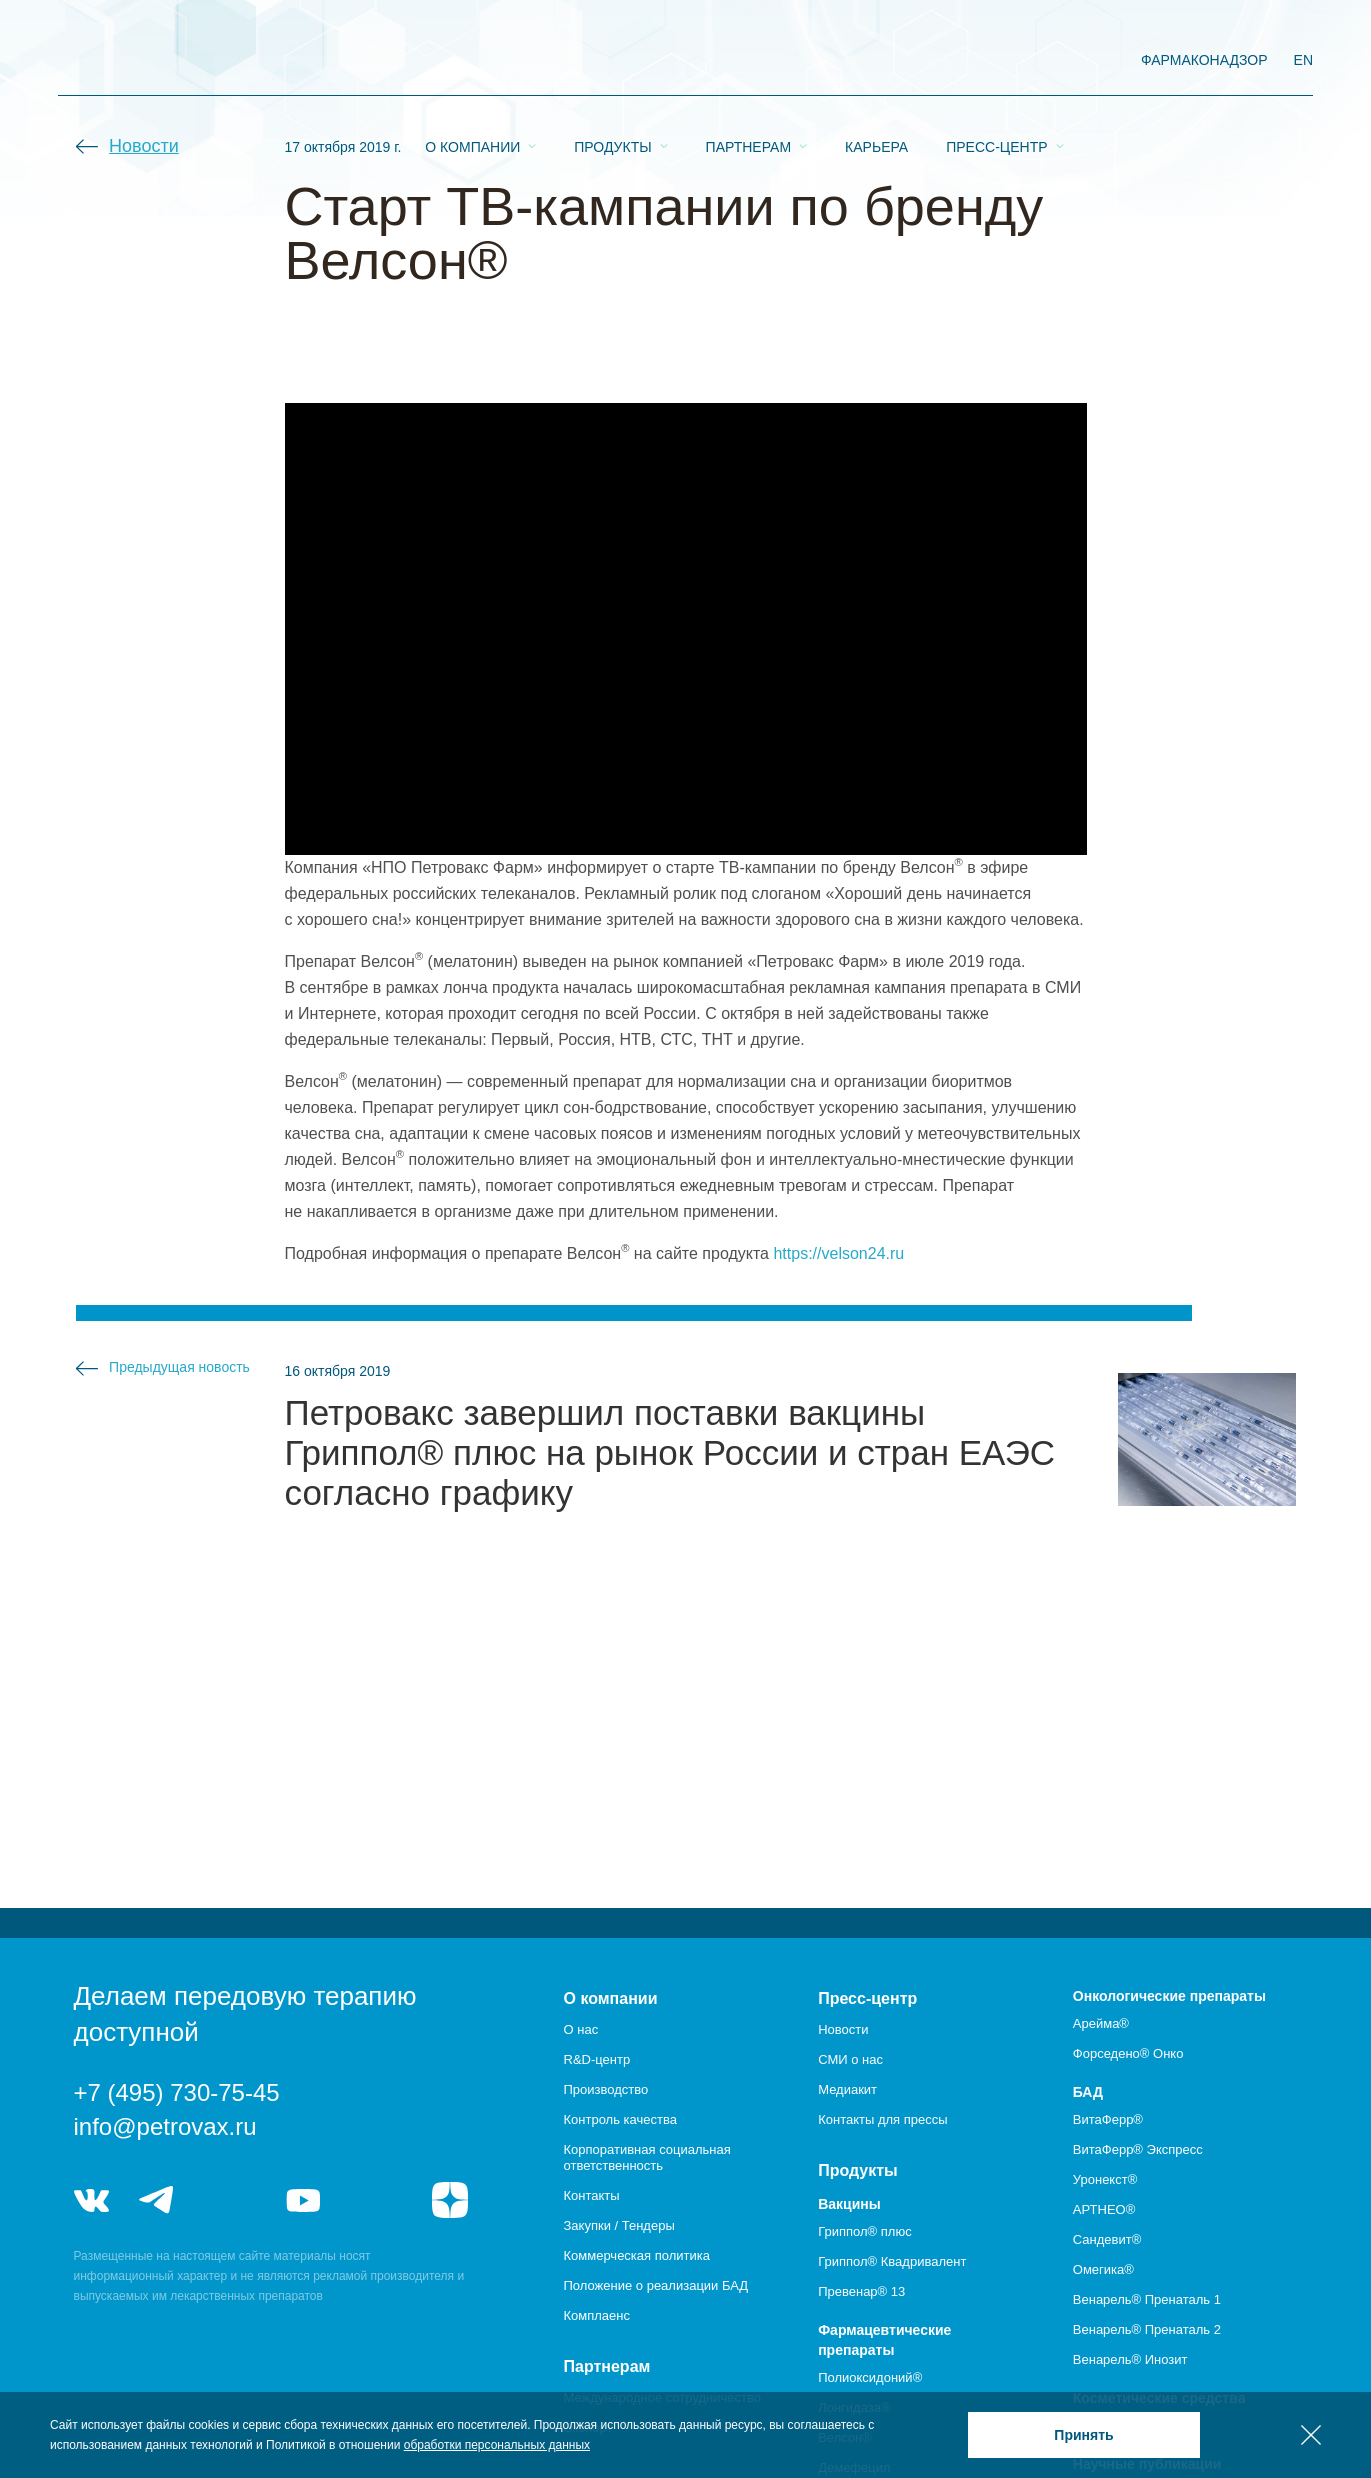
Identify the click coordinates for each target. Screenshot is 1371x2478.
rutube (376, 2200)
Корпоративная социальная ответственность (647, 2157)
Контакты (592, 2195)
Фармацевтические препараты (884, 2340)
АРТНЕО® (1104, 2209)
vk (92, 2200)
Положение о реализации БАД (656, 2285)
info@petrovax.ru (165, 2126)
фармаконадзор (1204, 60)
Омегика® (1103, 2269)
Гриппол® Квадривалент (892, 2261)
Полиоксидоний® (870, 2377)
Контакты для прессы (882, 2119)
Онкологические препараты (1169, 1996)
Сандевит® (1107, 2239)
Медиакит (847, 2089)
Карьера (876, 61)
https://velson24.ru (838, 1253)
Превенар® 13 (861, 2291)
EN (1303, 60)
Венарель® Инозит (1130, 2359)
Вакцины (849, 2204)
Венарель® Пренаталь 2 (1147, 2329)
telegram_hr (230, 2200)
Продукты (612, 61)
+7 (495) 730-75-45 (177, 2092)
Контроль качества (620, 2119)
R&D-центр (597, 2059)
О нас (581, 2029)
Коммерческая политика (637, 2255)
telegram (157, 2200)
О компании (472, 61)
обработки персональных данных (497, 2445)
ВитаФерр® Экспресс (1138, 2149)
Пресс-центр (996, 61)
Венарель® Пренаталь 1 (1147, 2299)
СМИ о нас (850, 2059)
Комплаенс (597, 2315)
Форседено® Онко (1128, 2053)
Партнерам (749, 61)
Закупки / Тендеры (619, 2225)
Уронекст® (1105, 2179)
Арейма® (1101, 2023)
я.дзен (450, 2200)
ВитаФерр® (1108, 2119)
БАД (1088, 2092)
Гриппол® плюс (864, 2231)
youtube (304, 2200)
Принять (1083, 2435)
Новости (144, 146)
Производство (606, 2089)
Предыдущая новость (179, 1367)
